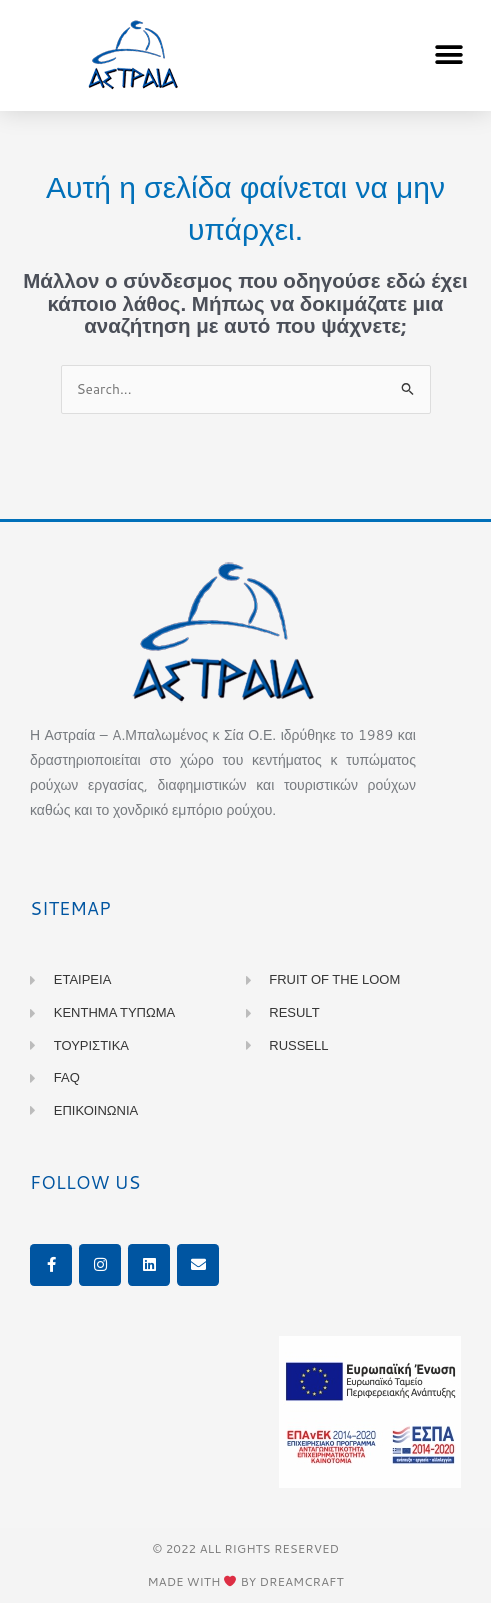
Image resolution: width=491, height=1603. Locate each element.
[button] (448, 55)
